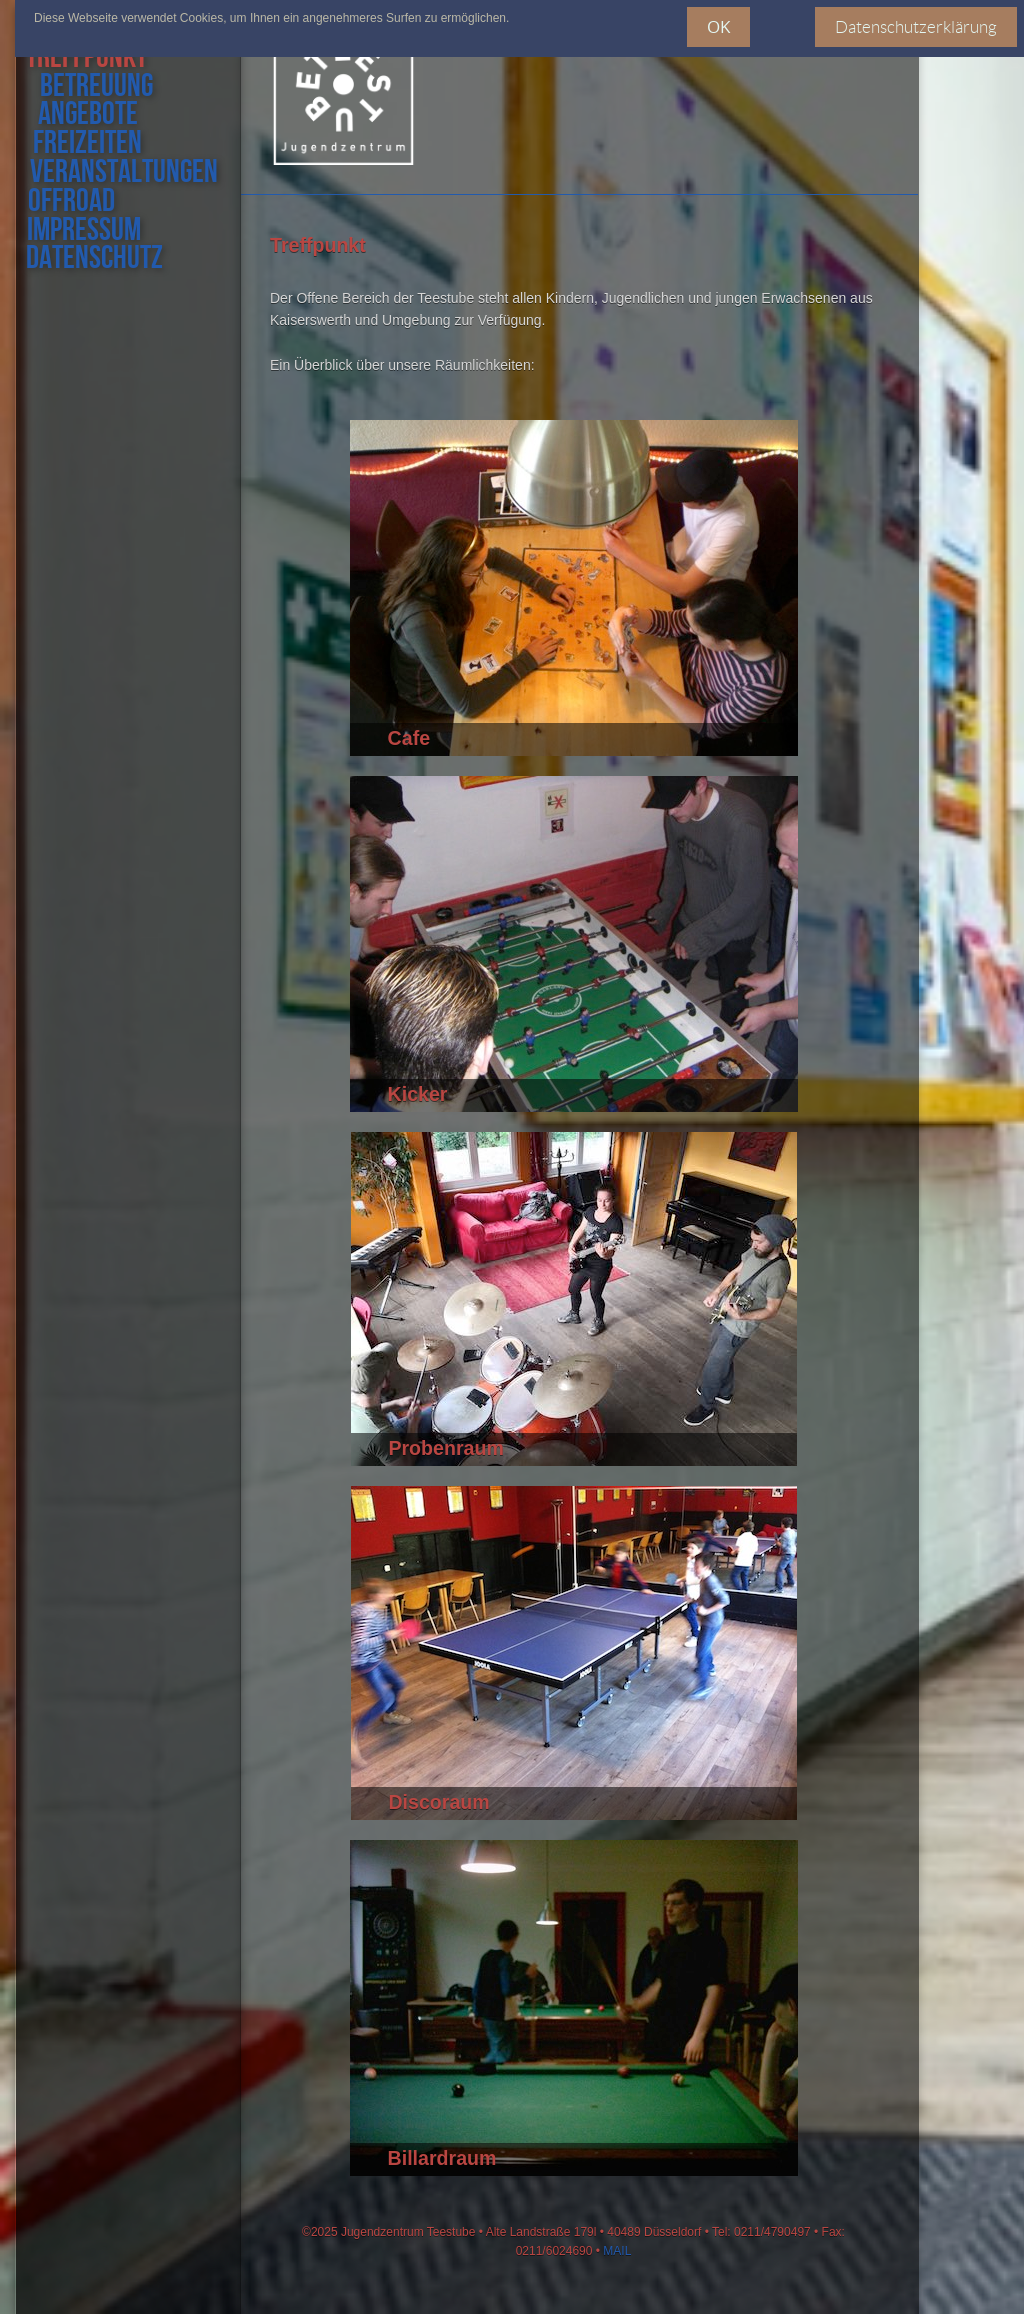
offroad (68, 202)
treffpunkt (94, 58)
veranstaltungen (120, 173)
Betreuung (95, 87)
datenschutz (93, 259)
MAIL (617, 2251)
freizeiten (82, 144)
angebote (82, 115)
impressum (82, 231)
